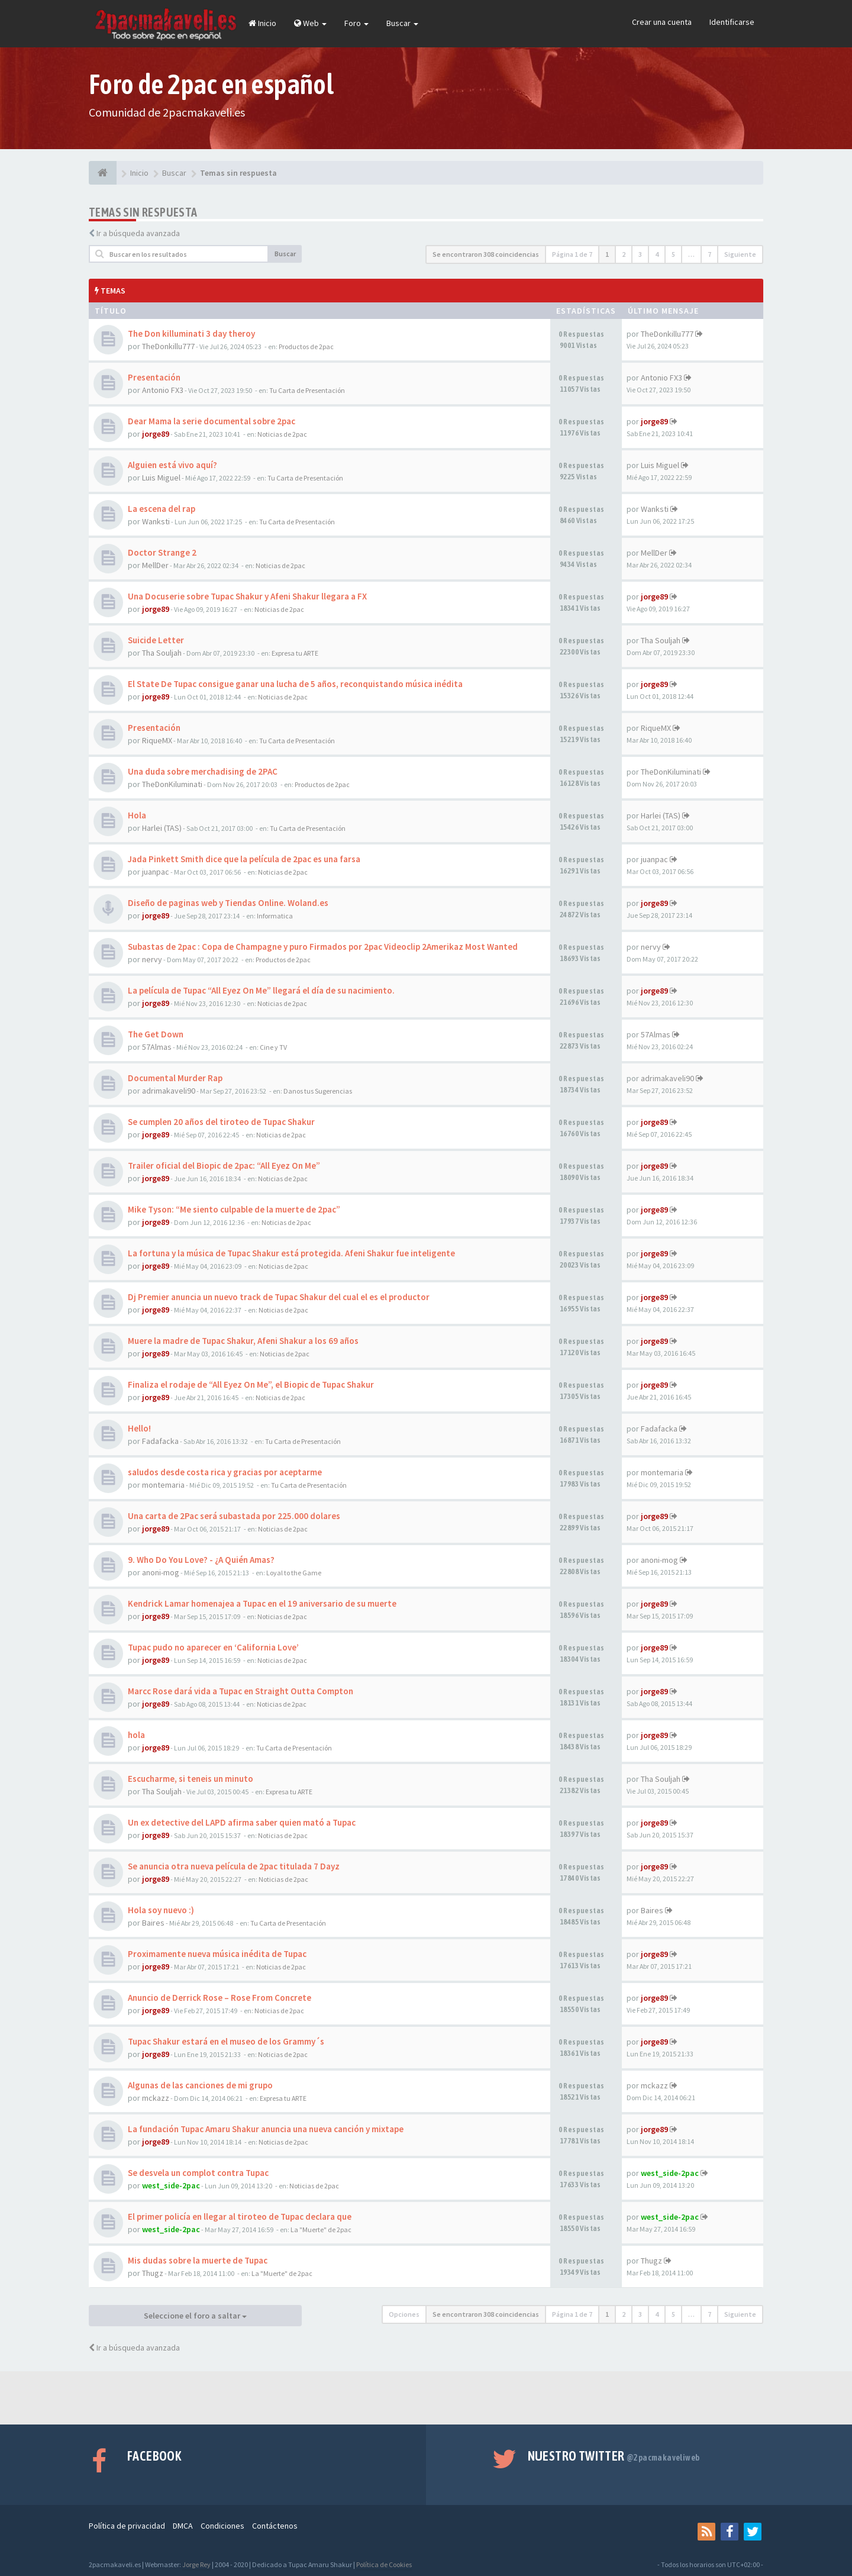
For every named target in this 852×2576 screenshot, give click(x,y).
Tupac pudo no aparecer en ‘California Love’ (213, 1647)
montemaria (163, 1484)
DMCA (183, 2525)
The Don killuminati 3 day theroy (191, 333)
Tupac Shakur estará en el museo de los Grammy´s (226, 2041)
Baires (153, 1922)
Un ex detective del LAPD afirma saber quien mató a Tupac (242, 1822)
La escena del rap (161, 508)
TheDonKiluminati (172, 784)
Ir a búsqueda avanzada (138, 233)
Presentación (154, 377)
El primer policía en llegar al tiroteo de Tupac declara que (239, 2216)
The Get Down (155, 1034)
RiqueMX (157, 740)
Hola (137, 815)
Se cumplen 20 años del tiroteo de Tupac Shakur (221, 1121)
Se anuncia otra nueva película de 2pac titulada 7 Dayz (234, 1866)
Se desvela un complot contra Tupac (198, 2172)
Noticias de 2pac (282, 434)
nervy (152, 959)
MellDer (155, 565)
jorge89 (155, 433)
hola (136, 1734)
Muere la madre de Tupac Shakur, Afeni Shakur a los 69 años (243, 1340)
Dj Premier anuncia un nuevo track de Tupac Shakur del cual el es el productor (279, 1296)
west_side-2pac (171, 2185)
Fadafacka (160, 1441)
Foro (356, 23)
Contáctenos (275, 2525)
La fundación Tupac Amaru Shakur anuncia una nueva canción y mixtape (266, 2129)
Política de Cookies (384, 2564)
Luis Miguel (161, 477)
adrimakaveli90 (168, 1090)
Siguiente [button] (740, 254)
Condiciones (222, 2525)
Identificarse (731, 22)
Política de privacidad (127, 2525)
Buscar (402, 23)
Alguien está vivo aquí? (172, 464)
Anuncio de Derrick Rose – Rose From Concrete (219, 1997)
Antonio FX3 (162, 390)
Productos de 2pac (306, 346)
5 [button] (673, 254)
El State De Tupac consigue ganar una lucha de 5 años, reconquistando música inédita (295, 683)
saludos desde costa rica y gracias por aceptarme (225, 1472)
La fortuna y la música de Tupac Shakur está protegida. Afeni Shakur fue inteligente (291, 1253)
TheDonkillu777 (168, 346)
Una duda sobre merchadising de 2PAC (202, 771)
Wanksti (156, 521)
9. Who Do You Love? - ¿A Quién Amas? (201, 1559)
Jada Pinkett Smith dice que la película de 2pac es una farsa (244, 859)
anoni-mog (160, 1572)
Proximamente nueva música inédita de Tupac (217, 1953)
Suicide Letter (156, 640)
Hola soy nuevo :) (161, 1910)
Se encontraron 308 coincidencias (486, 254)
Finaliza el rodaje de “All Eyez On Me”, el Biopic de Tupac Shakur (251, 1384)
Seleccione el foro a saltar (195, 2315)
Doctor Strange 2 (162, 552)
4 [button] (657, 254)
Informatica (275, 915)
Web (310, 23)
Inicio (262, 23)
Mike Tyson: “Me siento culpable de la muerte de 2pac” (234, 1209)
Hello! (139, 1428)
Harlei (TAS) (162, 828)
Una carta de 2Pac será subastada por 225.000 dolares (234, 1515)
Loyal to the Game (293, 1572)
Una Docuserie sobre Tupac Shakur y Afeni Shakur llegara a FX (247, 596)
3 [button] (640, 254)
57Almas (157, 1047)
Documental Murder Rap (175, 1078)
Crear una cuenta (662, 22)
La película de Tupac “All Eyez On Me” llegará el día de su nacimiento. (261, 990)
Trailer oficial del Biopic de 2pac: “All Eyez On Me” (224, 1165)
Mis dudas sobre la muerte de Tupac (197, 2260)
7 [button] (709, 254)
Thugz (152, 2273)
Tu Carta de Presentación (307, 390)
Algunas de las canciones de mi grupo (200, 2085)
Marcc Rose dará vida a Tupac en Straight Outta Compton (240, 1691)
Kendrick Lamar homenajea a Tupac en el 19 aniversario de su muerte (262, 1603)
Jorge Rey (196, 2564)
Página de (572, 254)
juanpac (155, 871)
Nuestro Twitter (614, 2456)
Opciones (404, 2314)
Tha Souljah (162, 652)
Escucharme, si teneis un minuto (190, 1778)
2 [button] (623, 254)
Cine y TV (273, 1047)
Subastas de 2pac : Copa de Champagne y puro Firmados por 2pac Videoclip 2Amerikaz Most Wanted (323, 946)
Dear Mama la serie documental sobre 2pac (211, 421)
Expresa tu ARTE (295, 653)
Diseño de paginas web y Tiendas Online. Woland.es (228, 902)
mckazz (155, 2098)
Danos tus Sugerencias (317, 1091)
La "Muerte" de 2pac (321, 2229)
